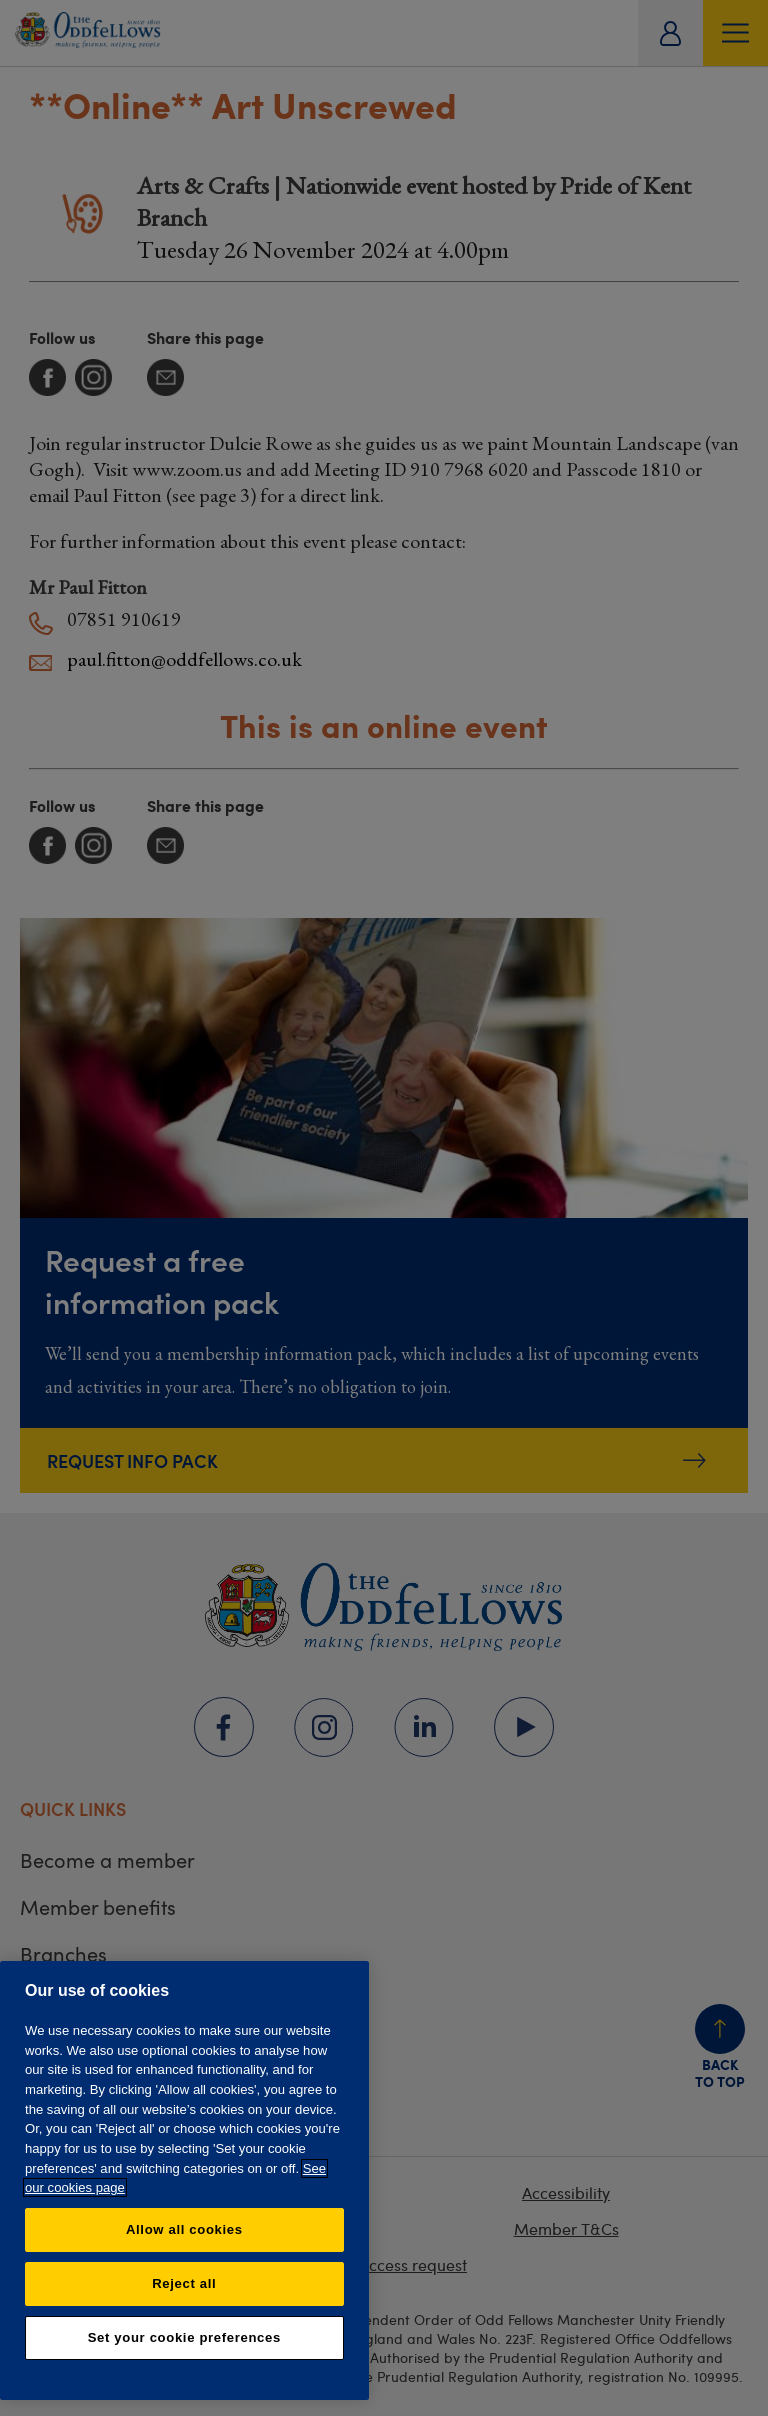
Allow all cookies (184, 2229)
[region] (184, 2180)
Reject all (184, 2283)
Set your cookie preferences (184, 2337)
